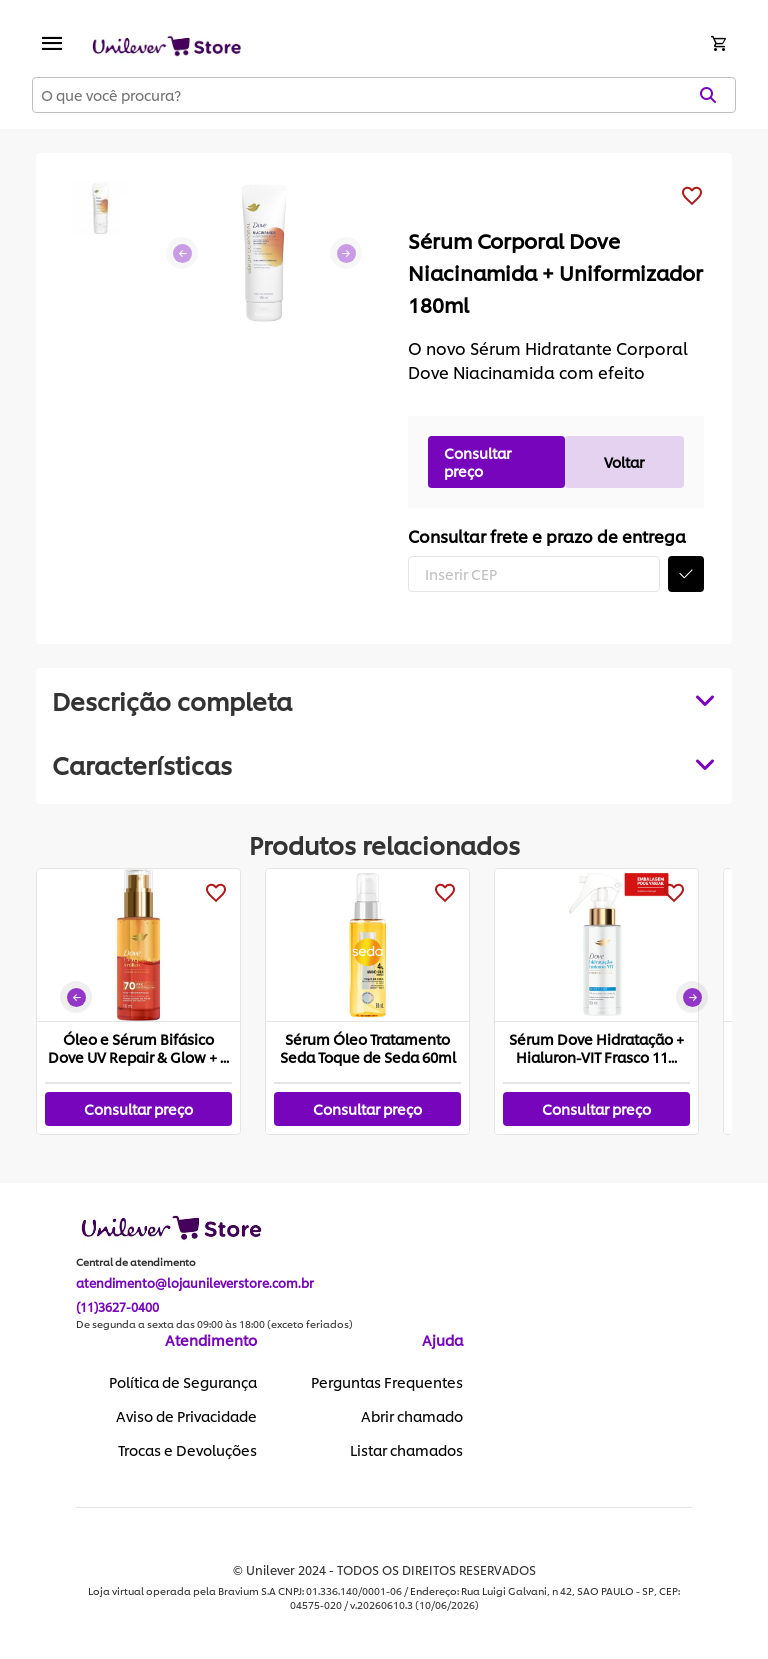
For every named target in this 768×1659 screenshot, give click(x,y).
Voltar (624, 461)
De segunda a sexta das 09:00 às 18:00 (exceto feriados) (214, 1324)
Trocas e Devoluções (187, 1450)
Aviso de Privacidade (186, 1416)
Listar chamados (406, 1450)
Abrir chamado (412, 1416)
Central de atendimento (136, 1262)
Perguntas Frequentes (387, 1382)
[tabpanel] (384, 764)
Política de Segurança (183, 1382)
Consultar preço (477, 461)
